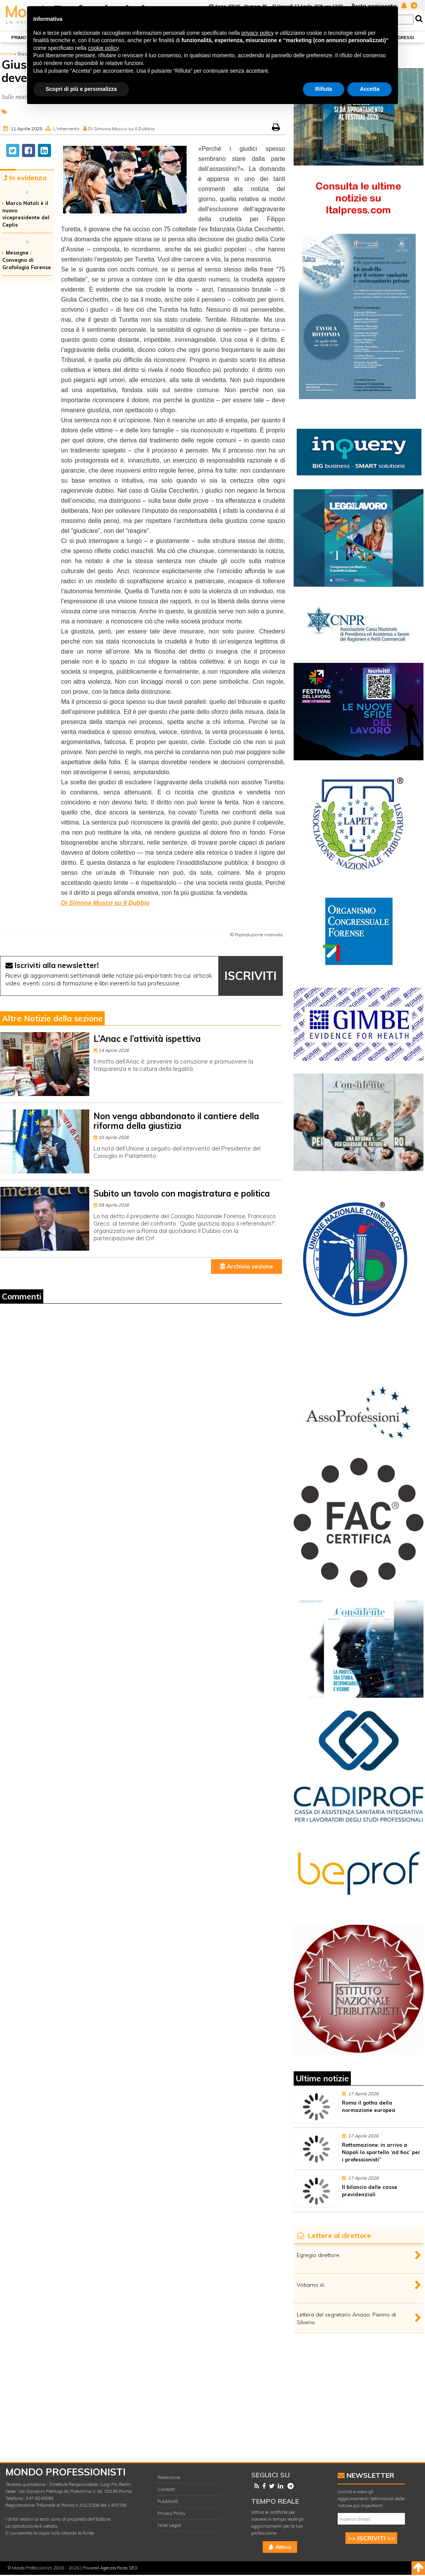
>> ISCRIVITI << (371, 2538)
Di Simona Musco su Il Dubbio (121, 128)
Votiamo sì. (311, 2284)
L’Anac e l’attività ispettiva (147, 1038)
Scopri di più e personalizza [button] (81, 89)
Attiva (280, 2547)
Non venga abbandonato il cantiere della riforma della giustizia (176, 1121)
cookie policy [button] (103, 48)
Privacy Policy (171, 2513)
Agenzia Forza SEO (119, 2568)
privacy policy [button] (257, 33)
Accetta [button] (369, 89)
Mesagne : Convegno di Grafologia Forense (26, 259)
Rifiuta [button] (323, 89)
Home (6, 53)
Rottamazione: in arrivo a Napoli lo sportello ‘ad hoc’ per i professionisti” (381, 2152)
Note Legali (169, 2525)
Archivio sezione (246, 1266)
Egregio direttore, (318, 2255)
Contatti (166, 2489)
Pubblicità (168, 2501)
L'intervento (66, 128)
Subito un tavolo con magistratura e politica (182, 1193)
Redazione (169, 2477)
